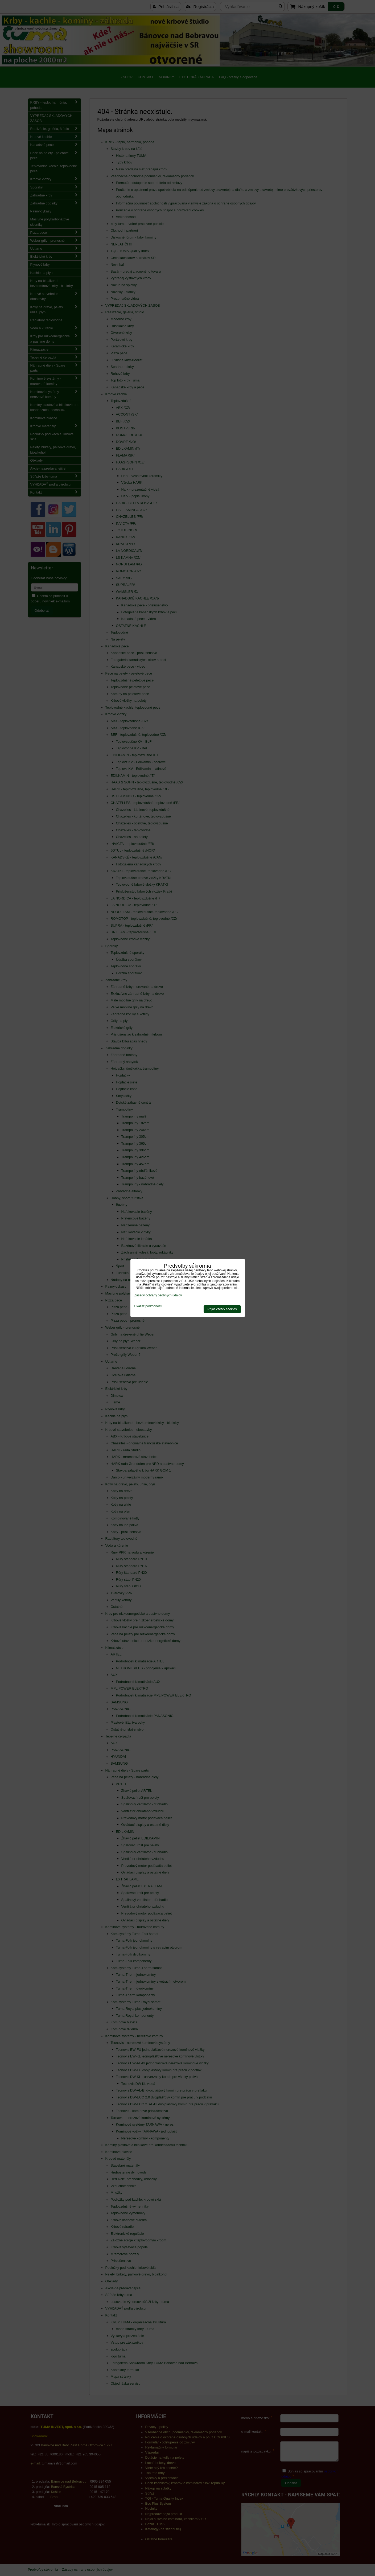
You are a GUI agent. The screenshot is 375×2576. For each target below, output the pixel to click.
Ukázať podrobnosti (148, 1306)
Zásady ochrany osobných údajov (158, 1295)
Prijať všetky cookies (222, 1309)
